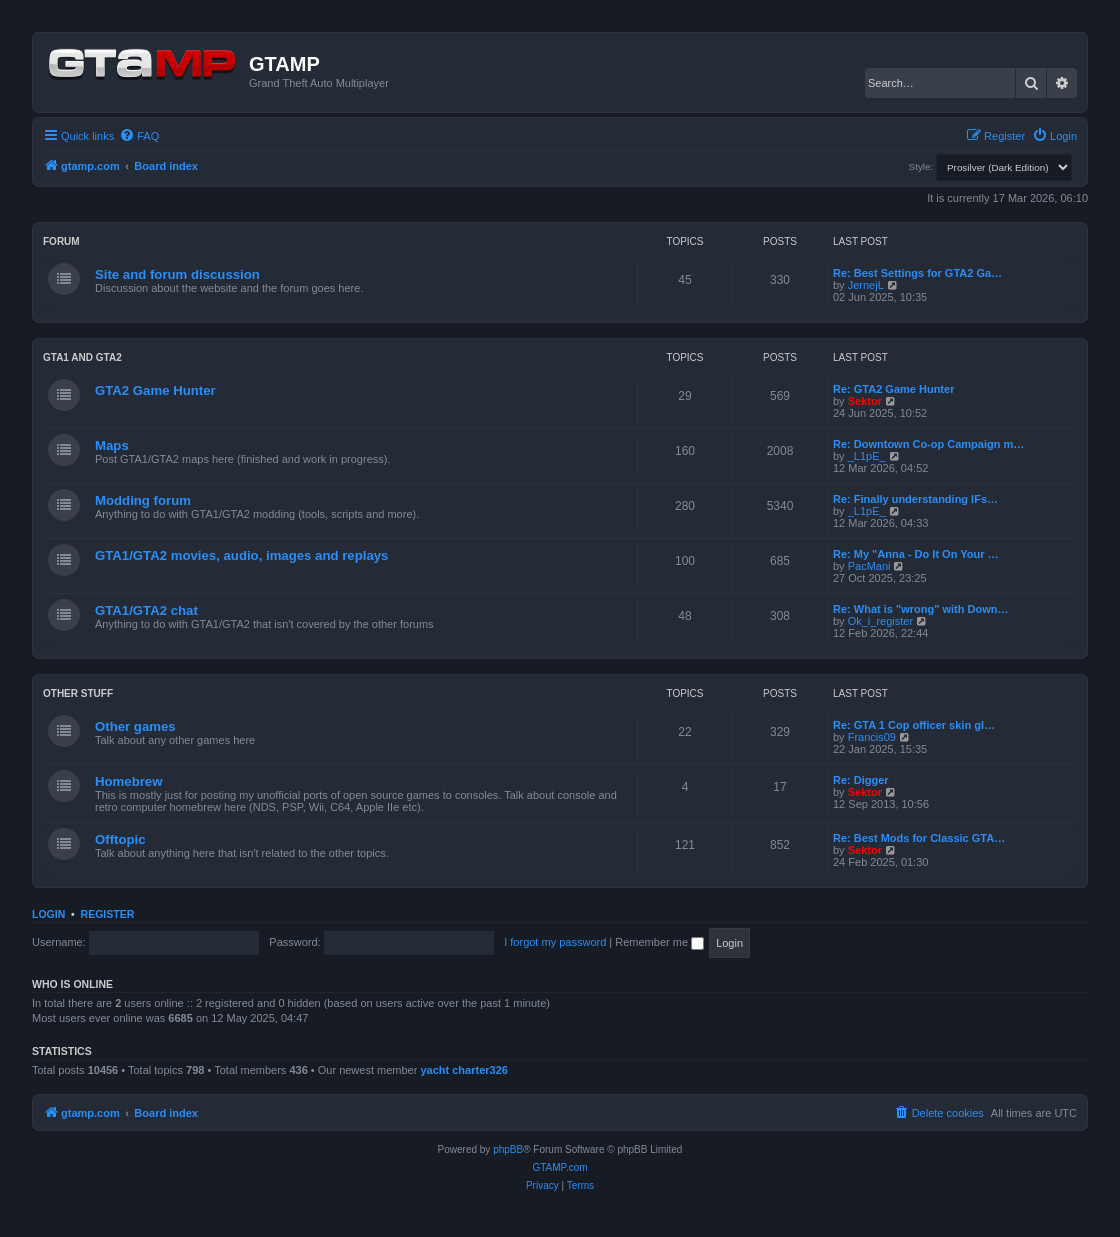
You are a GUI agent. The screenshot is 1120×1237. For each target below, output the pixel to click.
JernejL (866, 285)
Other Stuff (78, 693)
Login (48, 914)
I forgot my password (555, 942)
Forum (61, 241)
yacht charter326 (463, 1070)
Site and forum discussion (177, 274)
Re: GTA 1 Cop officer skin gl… (914, 725)
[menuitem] (139, 136)
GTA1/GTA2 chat (146, 610)
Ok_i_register (880, 621)
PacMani (869, 566)
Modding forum (143, 500)
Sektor (865, 401)
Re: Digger (861, 780)
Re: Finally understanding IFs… (915, 499)
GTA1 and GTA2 (82, 357)
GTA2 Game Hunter (155, 390)
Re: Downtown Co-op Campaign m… (928, 444)
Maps (112, 445)
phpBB (508, 1149)
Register (108, 914)
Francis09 (872, 737)
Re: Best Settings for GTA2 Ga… (917, 273)
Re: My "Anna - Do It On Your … (916, 554)
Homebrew (128, 781)
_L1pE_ (867, 456)
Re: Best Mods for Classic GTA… (919, 838)
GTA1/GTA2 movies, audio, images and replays (241, 555)
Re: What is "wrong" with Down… (920, 609)
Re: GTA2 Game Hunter (893, 389)
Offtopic (120, 839)
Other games (135, 726)
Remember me (659, 942)
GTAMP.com (559, 1167)
